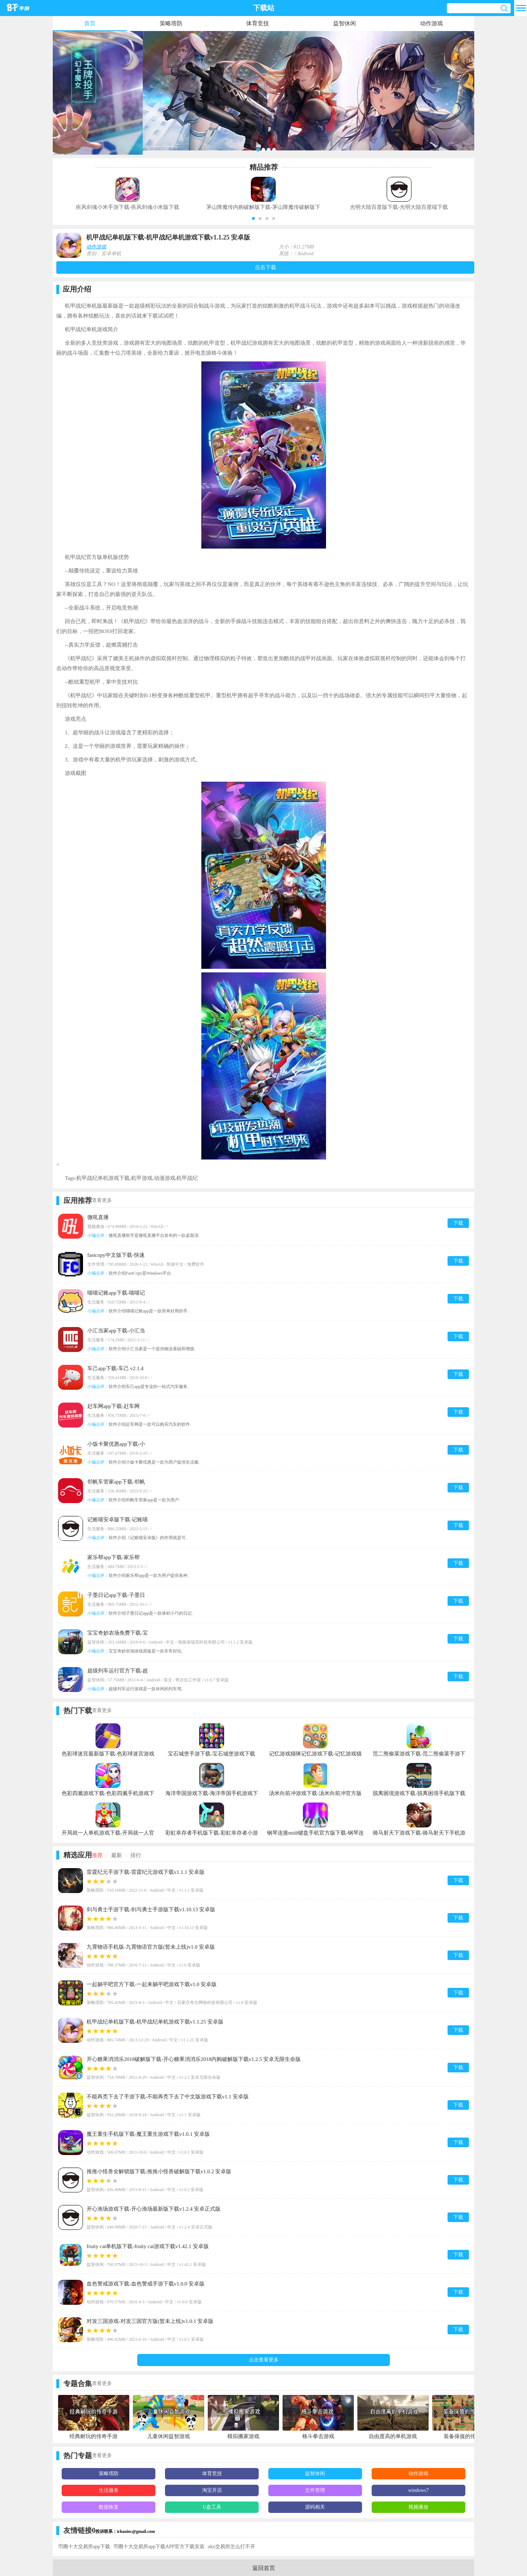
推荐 (97, 1855)
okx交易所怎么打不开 (231, 2546)
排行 (135, 1855)
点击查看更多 (264, 2359)
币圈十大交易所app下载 (84, 2546)
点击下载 (265, 267)
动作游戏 (431, 23)
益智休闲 (344, 23)
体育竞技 (257, 23)
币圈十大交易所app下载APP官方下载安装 (159, 2546)
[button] (253, 218)
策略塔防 (171, 23)
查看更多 (102, 1200)
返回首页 (263, 2568)
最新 (116, 1855)
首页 (89, 23)
